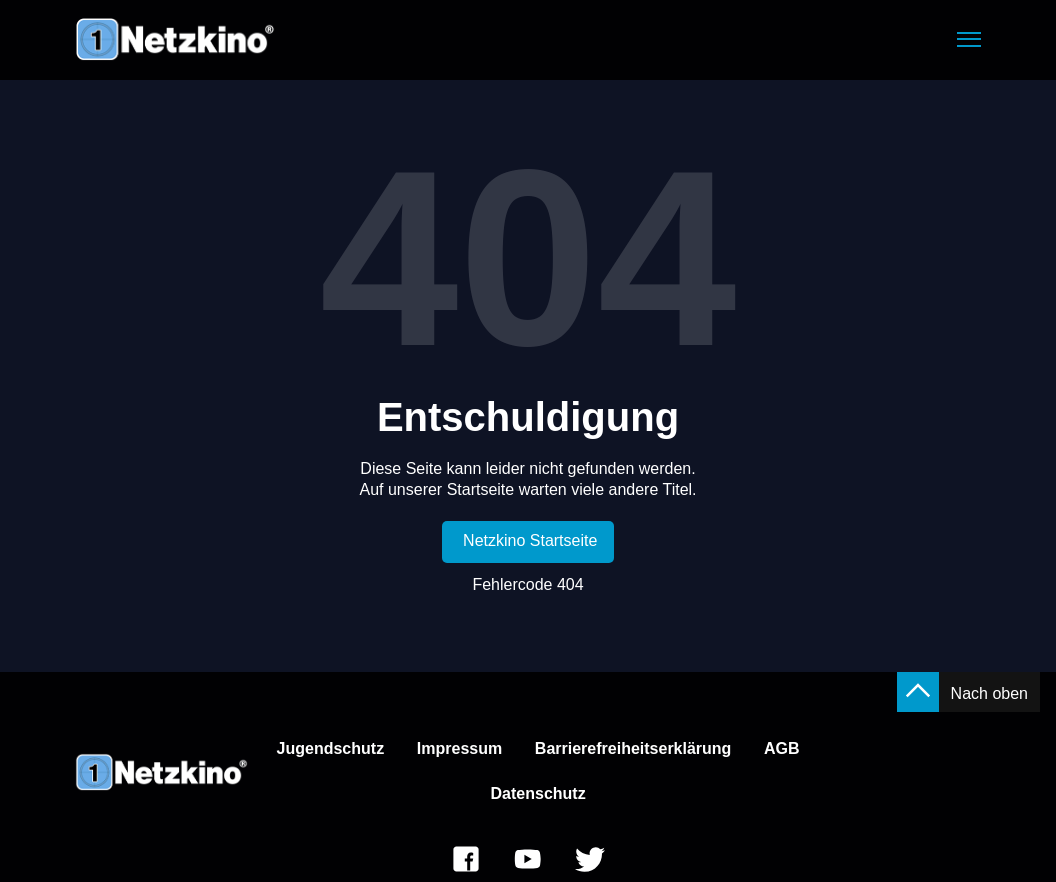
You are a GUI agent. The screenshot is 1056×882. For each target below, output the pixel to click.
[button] (969, 39)
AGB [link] (782, 748)
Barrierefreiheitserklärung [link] (633, 748)
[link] (528, 542)
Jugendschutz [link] (331, 748)
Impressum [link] (459, 748)
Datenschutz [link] (538, 793)
